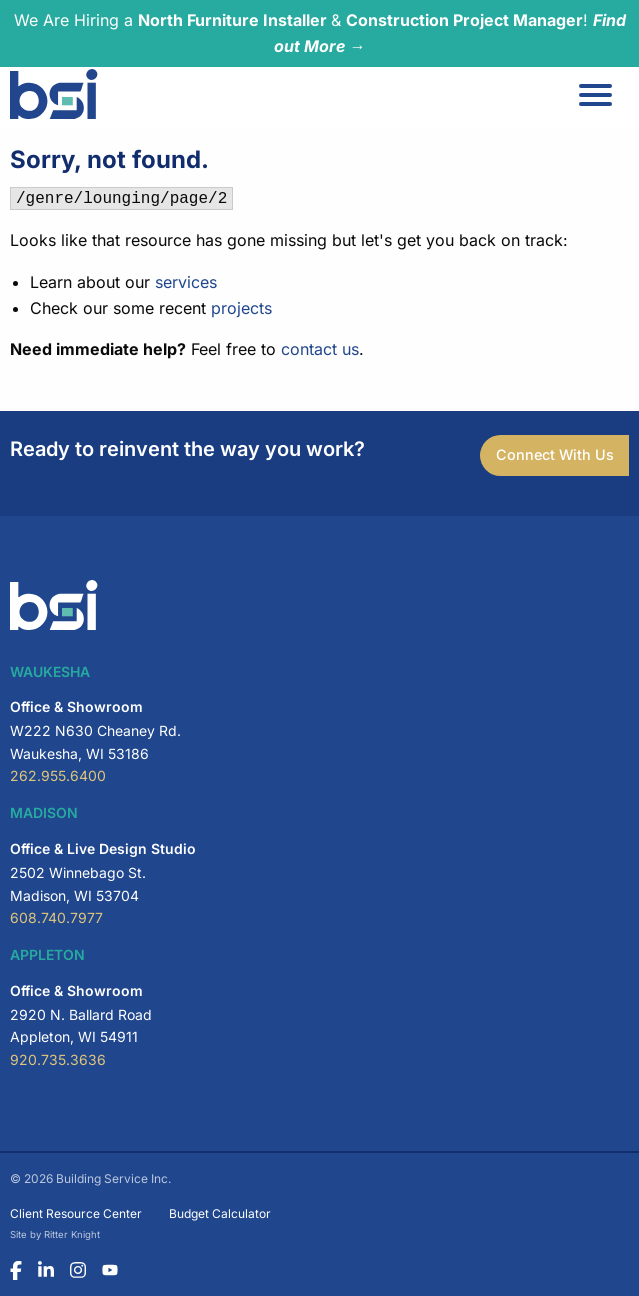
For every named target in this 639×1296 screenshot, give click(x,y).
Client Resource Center (76, 1213)
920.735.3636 (58, 1059)
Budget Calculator (220, 1213)
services (186, 282)
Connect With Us (555, 454)
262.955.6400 (58, 775)
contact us (320, 349)
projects (241, 308)
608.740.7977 (56, 917)
